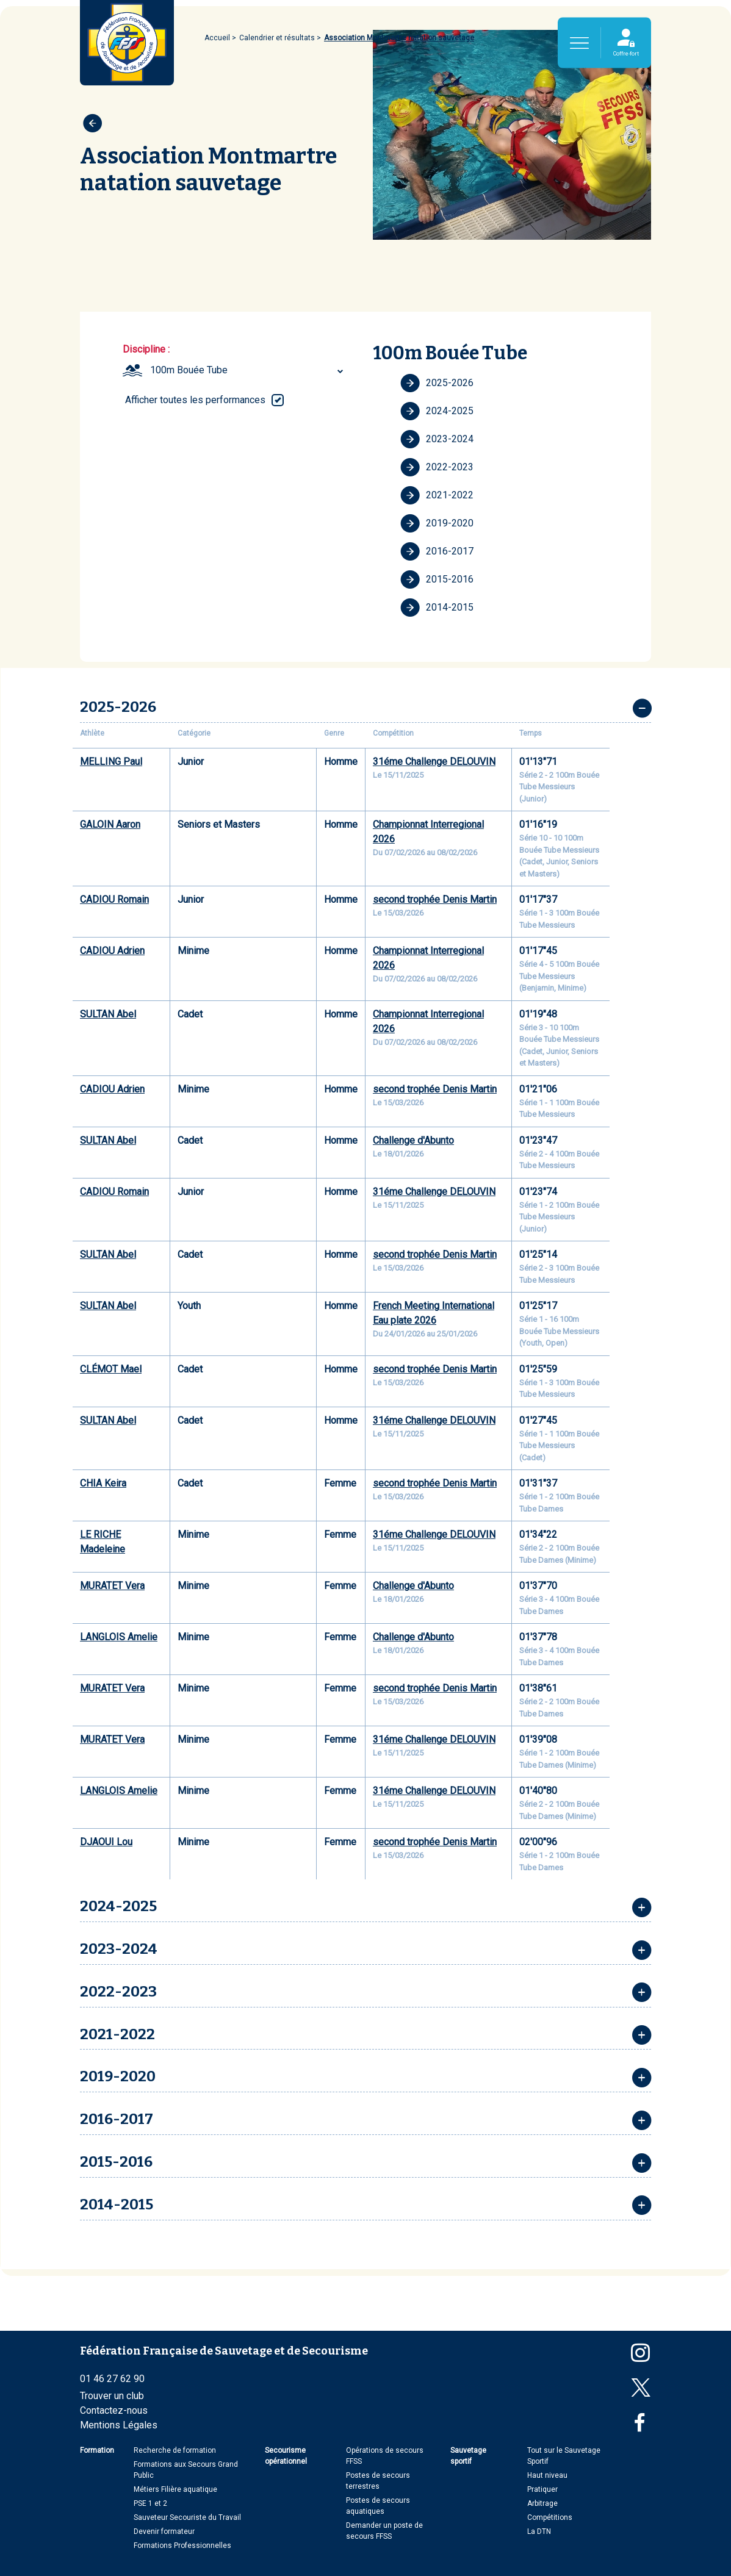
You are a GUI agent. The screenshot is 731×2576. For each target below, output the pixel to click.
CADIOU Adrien (112, 950)
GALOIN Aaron (110, 824)
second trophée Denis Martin (435, 899)
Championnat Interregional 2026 (428, 832)
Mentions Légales (118, 2425)
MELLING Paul (111, 761)
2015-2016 (437, 579)
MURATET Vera (112, 1585)
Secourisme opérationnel (286, 2456)
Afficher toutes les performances (195, 400)
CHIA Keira (103, 1483)
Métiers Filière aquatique (175, 2489)
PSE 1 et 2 (150, 2503)
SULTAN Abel (108, 1014)
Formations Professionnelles (182, 2545)
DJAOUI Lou (106, 1842)
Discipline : (146, 349)
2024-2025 (437, 411)
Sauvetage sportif (468, 2456)
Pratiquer (542, 2489)
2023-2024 (437, 439)
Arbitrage (542, 2503)
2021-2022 (437, 495)
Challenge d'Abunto (413, 1140)
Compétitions (549, 2517)
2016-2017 (437, 551)
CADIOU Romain (114, 899)
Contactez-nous (114, 2410)
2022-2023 (437, 467)
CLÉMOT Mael (111, 1369)
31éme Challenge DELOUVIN (434, 761)
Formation (97, 2450)
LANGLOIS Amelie (118, 1637)
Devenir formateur (164, 2531)
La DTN (539, 2531)
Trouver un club (112, 2396)
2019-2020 (437, 523)
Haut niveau (547, 2475)
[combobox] (248, 370)
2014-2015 (437, 607)
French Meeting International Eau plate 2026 (433, 1313)
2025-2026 (437, 383)
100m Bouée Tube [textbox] (189, 370)
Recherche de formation (175, 2450)
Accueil (217, 38)
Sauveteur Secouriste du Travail (187, 2517)
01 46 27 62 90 (112, 2378)
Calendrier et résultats (277, 38)
